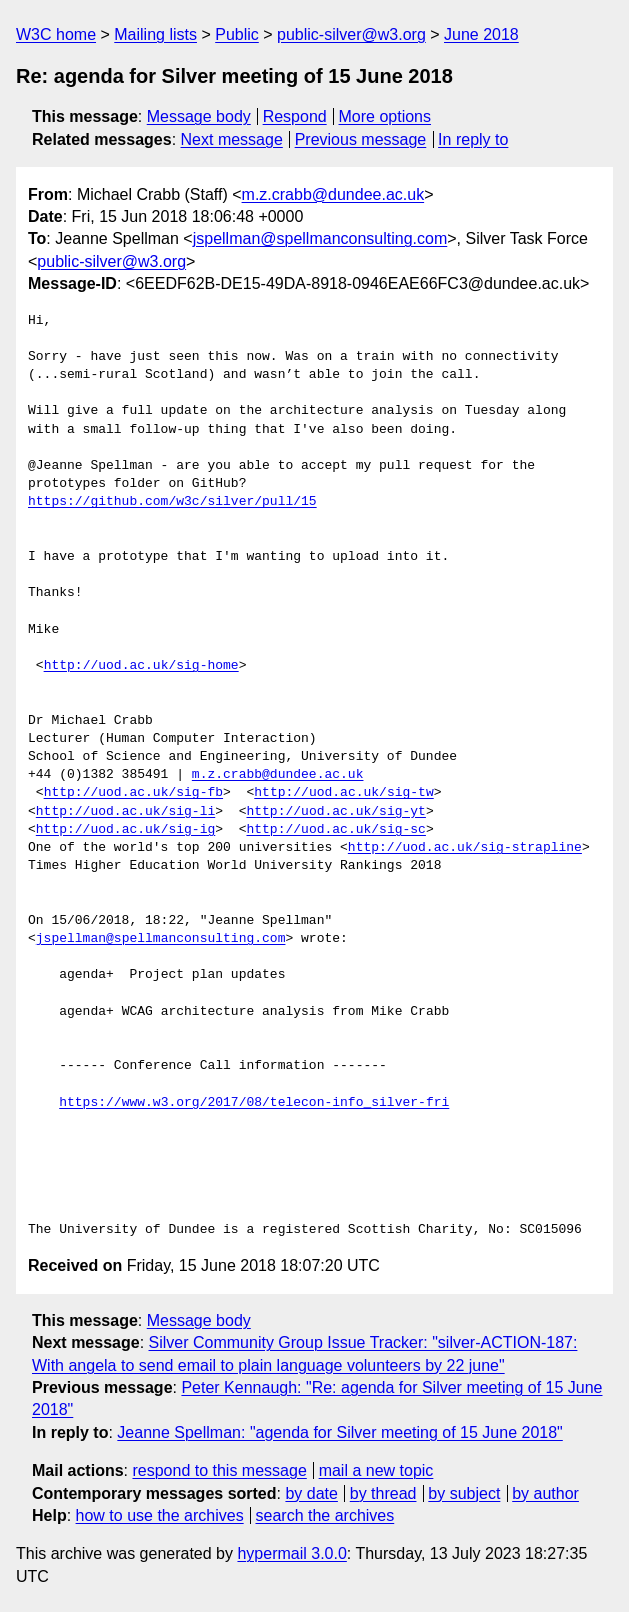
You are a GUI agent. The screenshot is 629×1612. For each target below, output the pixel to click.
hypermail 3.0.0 (291, 1553)
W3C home (56, 34)
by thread (383, 1493)
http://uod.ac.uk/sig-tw (343, 793)
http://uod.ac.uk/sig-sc (335, 830)
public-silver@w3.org (351, 34)
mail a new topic (376, 1470)
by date (311, 1493)
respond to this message (219, 1470)
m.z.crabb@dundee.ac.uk (333, 194)
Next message (232, 139)
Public (237, 34)
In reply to (473, 139)
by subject (464, 1493)
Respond (295, 116)
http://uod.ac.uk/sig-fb (133, 793)
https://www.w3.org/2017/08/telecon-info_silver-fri (254, 1103)
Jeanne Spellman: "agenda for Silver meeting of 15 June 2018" (339, 1432)
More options (385, 116)
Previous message (361, 139)
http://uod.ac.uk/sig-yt (335, 812)
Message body (199, 116)
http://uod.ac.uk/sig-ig (125, 830)
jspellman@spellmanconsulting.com (320, 238)
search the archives (325, 1515)
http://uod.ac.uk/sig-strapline (465, 848)
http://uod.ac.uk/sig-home (141, 666)
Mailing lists (155, 34)
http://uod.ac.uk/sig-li (125, 812)
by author (545, 1493)
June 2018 (481, 34)
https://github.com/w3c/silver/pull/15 (172, 502)
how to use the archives (160, 1515)
